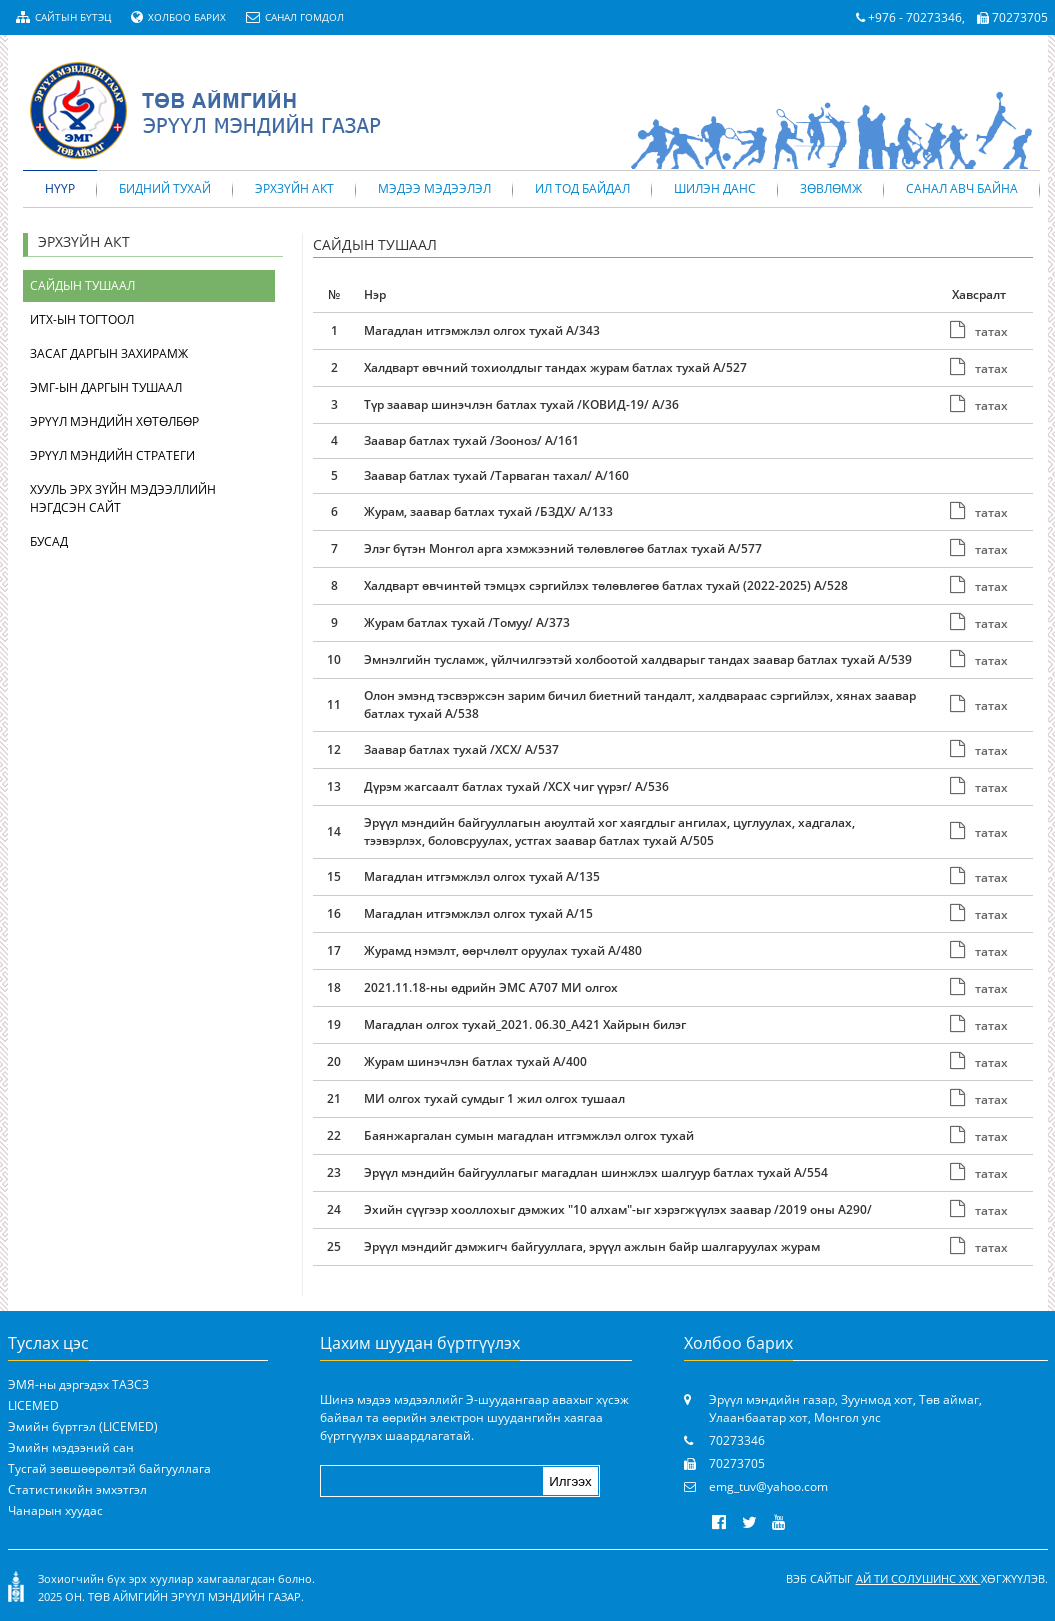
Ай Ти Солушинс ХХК (918, 1578)
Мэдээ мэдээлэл (434, 188)
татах (979, 331)
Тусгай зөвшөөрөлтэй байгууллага (109, 1468)
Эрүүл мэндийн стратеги (112, 455)
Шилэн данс (715, 188)
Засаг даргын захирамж (109, 353)
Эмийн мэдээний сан (71, 1447)
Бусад (49, 541)
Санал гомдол (295, 17)
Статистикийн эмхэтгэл (77, 1489)
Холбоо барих (178, 17)
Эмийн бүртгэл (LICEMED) (83, 1426)
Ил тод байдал (582, 188)
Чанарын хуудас (55, 1510)
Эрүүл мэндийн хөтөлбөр (114, 421)
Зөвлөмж (831, 188)
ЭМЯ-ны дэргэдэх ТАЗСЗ (78, 1384)
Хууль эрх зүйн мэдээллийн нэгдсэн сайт (123, 498)
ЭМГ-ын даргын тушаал (106, 387)
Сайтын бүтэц (63, 17)
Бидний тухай (165, 188)
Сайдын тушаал (82, 285)
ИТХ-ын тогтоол (82, 319)
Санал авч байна (962, 188)
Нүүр (60, 188)
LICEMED (33, 1405)
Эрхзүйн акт (294, 188)
